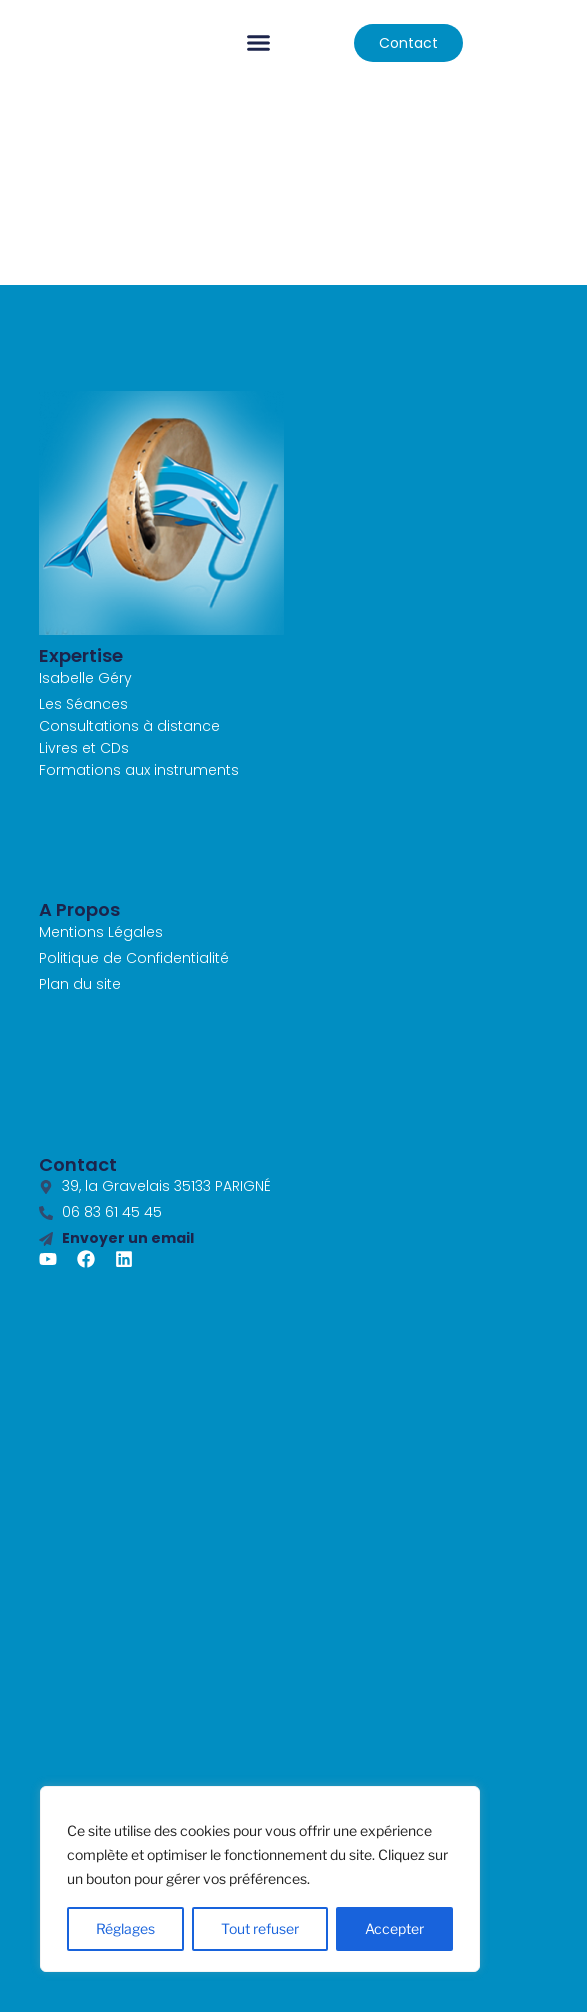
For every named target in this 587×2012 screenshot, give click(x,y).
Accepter (394, 1928)
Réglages (125, 1928)
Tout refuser (260, 1928)
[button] (259, 43)
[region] (260, 1879)
